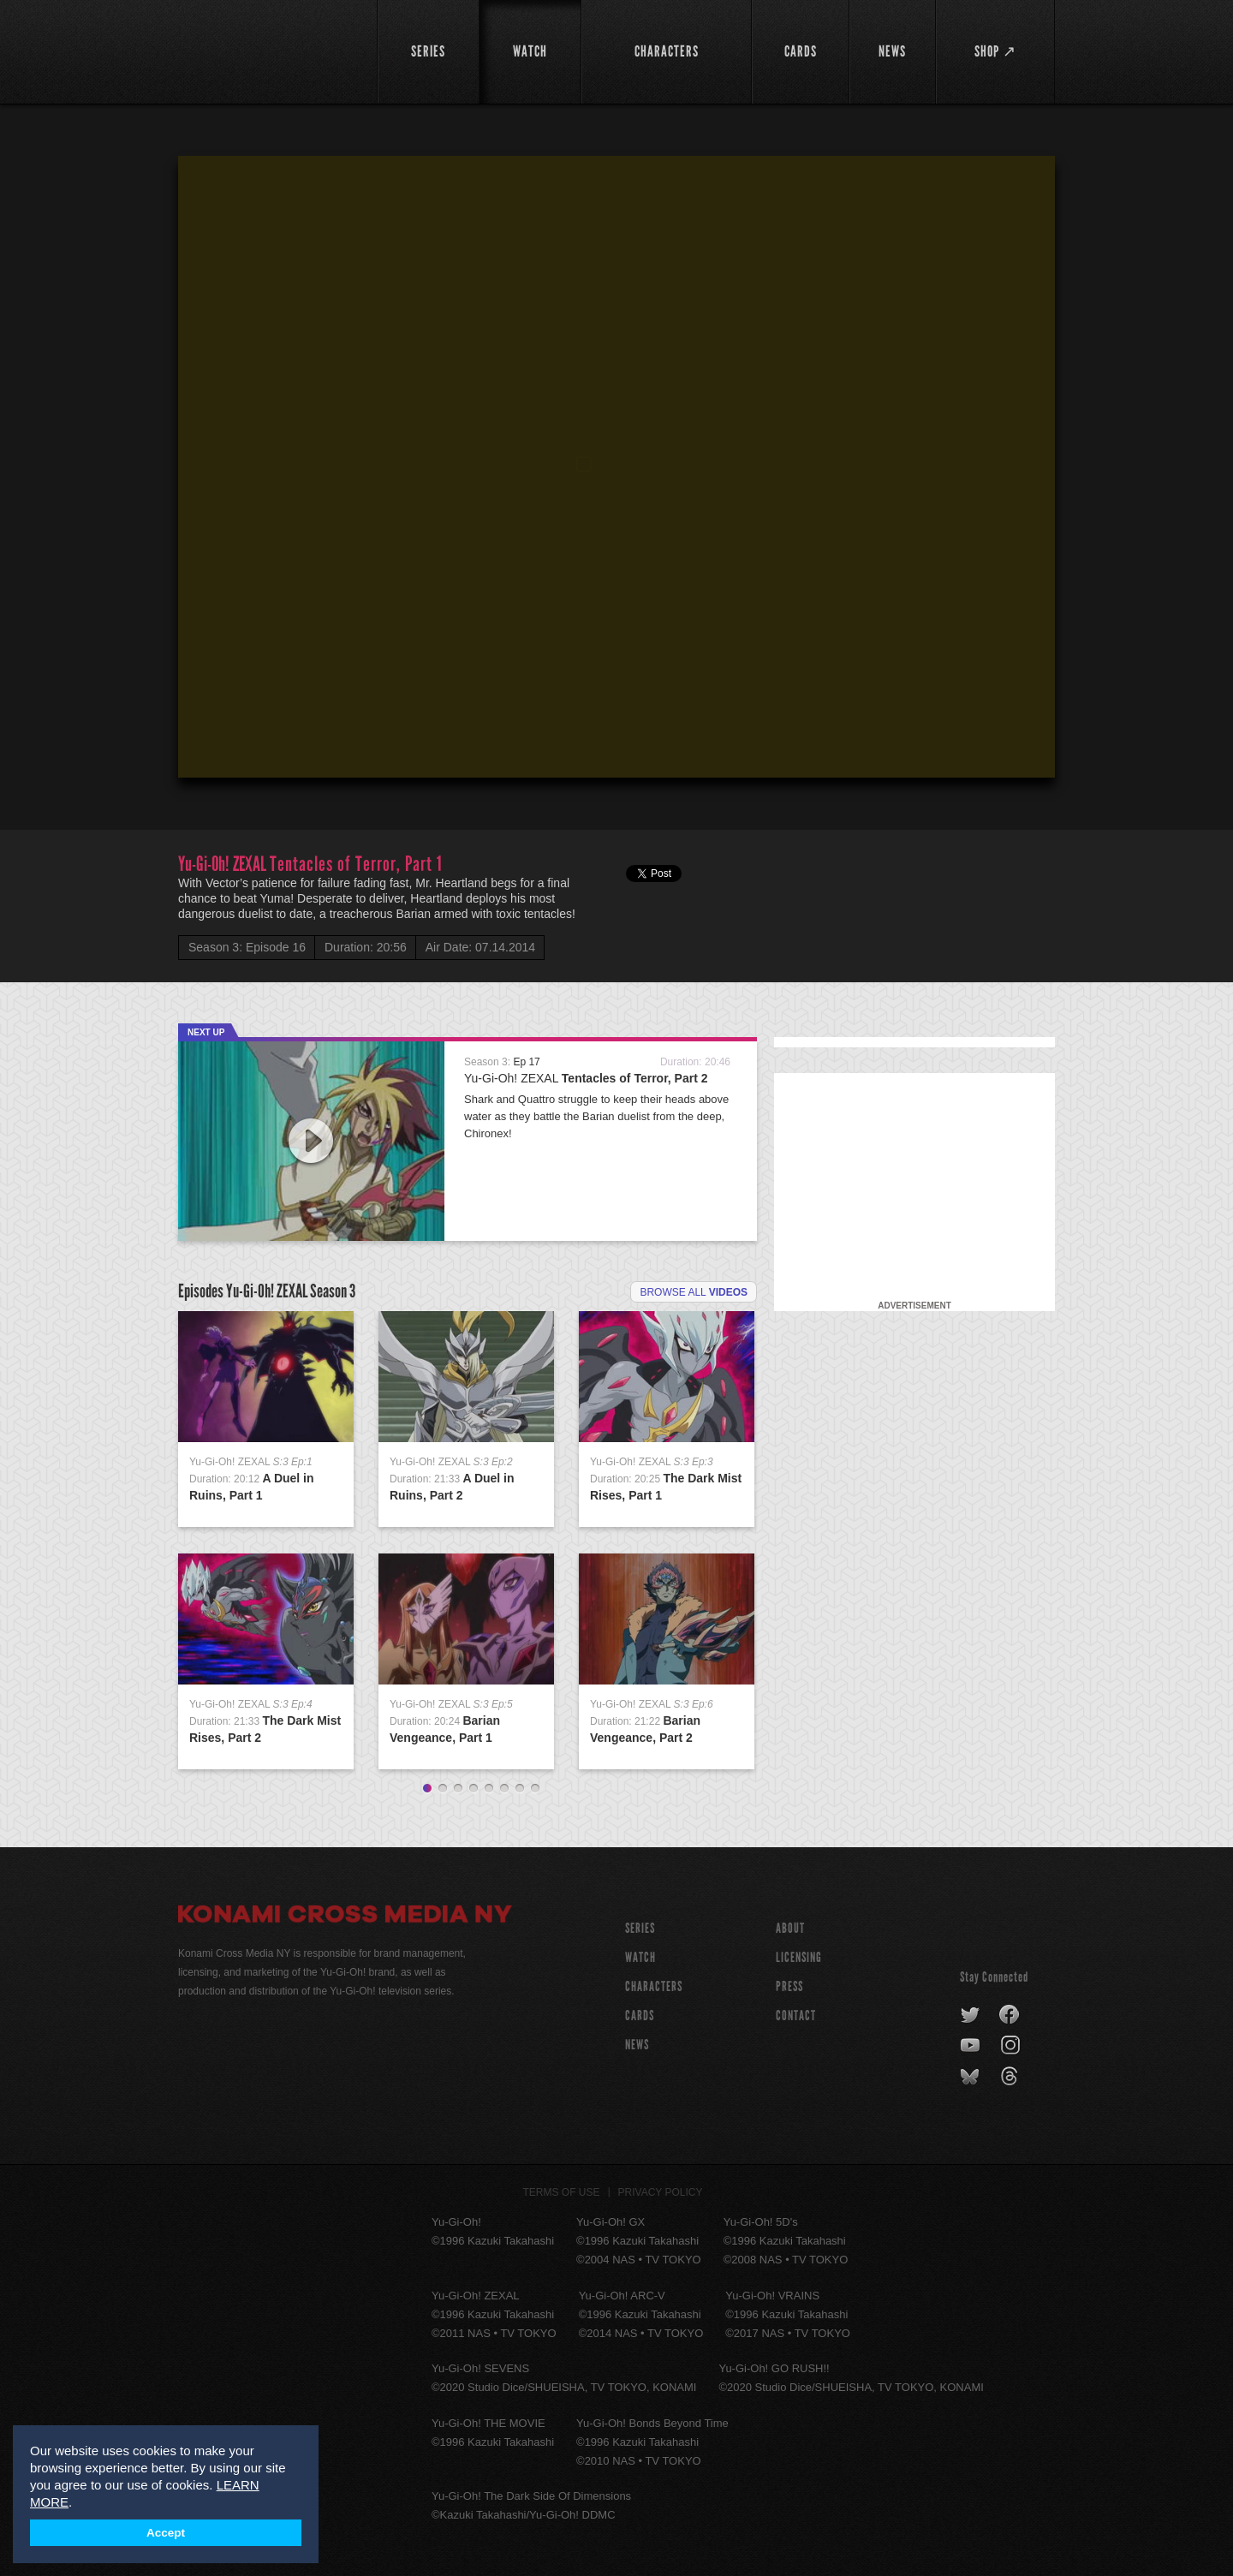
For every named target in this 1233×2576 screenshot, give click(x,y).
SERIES (640, 1928)
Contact (796, 2015)
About (790, 1928)
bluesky (971, 2076)
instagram (1011, 2046)
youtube (971, 2046)
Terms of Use (561, 2192)
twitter (970, 2015)
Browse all (694, 1292)
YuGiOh (267, 49)
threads (1011, 2076)
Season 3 (332, 1291)
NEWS (637, 2044)
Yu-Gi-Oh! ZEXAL (586, 1078)
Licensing (799, 1957)
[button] (620, 470)
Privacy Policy (660, 2192)
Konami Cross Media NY (345, 1916)
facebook (1010, 2015)
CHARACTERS (653, 1986)
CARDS (639, 2015)
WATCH (640, 1957)
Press (789, 1986)
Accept (165, 2532)
